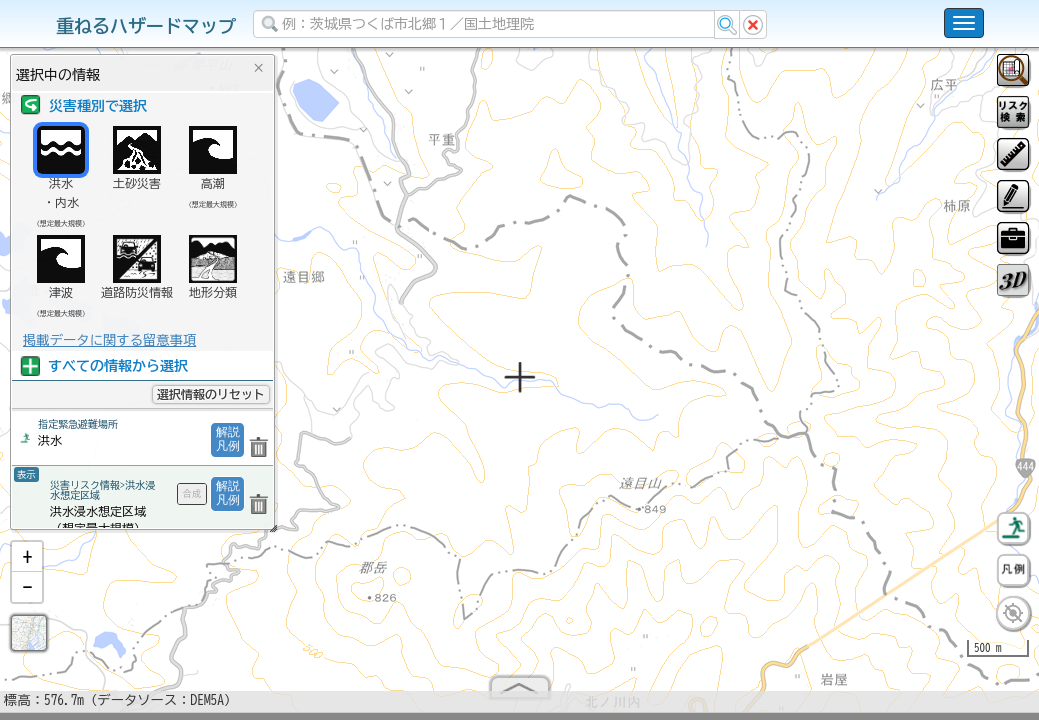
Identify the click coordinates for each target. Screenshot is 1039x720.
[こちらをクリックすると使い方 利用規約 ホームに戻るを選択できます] (964, 23)
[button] (27, 565)
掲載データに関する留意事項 (109, 340)
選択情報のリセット (211, 394)
